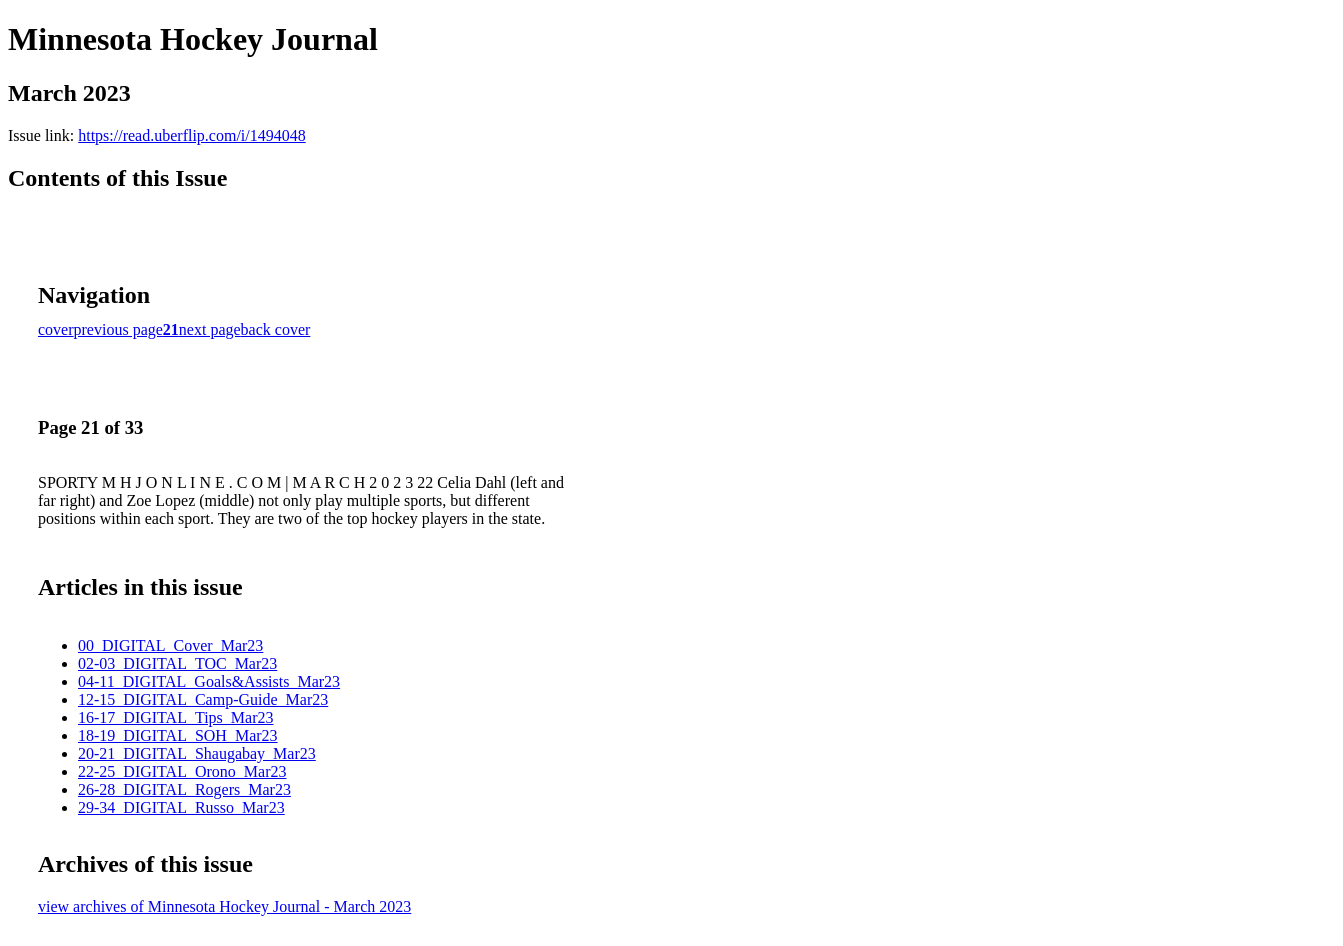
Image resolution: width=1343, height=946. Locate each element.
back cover (276, 329)
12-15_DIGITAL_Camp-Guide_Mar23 (203, 699)
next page (210, 329)
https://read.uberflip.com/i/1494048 (192, 135)
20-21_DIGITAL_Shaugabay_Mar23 (197, 753)
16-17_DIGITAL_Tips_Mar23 (175, 717)
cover (56, 329)
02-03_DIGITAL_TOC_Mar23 (177, 663)
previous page (118, 329)
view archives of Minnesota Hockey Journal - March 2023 (224, 906)
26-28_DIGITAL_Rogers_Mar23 (184, 789)
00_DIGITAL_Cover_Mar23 (170, 645)
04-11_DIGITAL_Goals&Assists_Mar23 (209, 681)
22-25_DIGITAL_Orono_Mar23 (182, 771)
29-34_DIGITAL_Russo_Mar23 (181, 807)
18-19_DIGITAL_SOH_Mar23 (178, 735)
